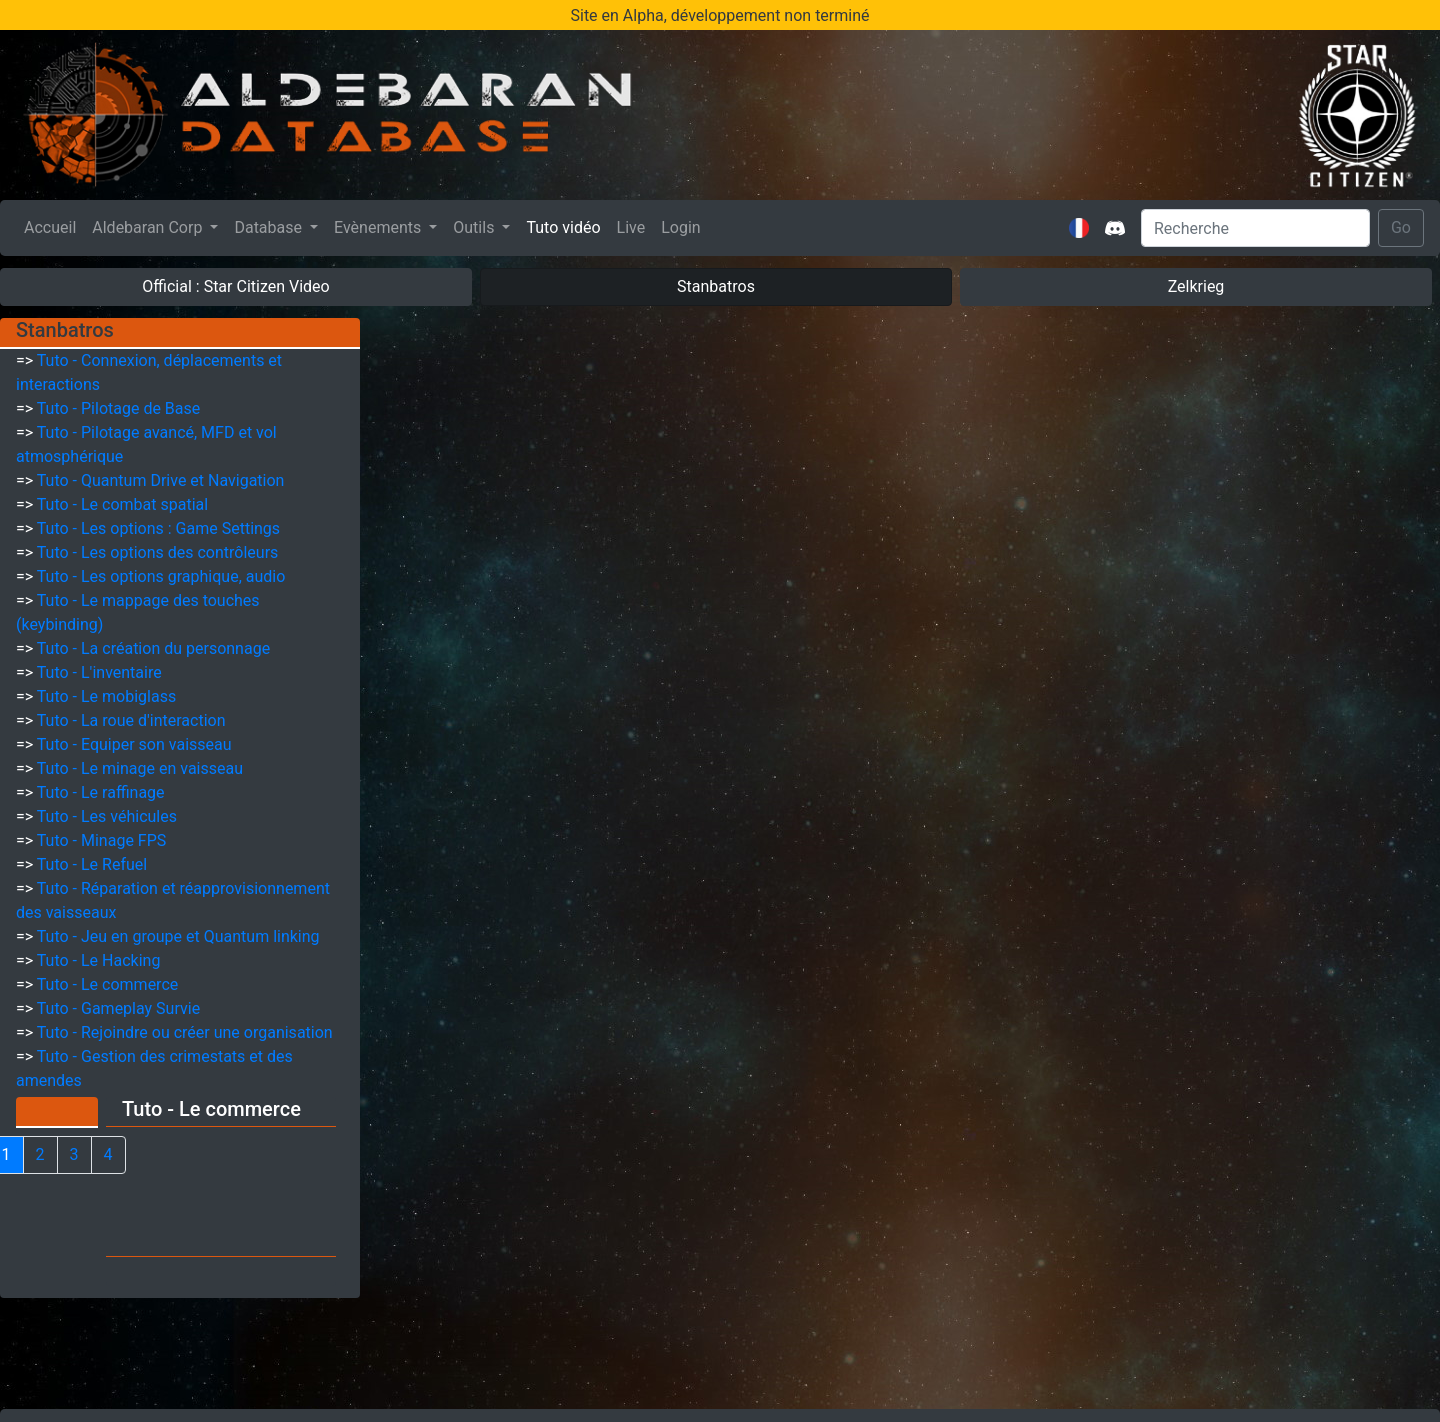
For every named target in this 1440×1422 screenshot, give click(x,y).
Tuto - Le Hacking (99, 960)
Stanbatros (716, 286)
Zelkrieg (1196, 286)
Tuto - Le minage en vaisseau (140, 768)
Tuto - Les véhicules (107, 816)
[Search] (1255, 228)
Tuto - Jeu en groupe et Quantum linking (178, 936)
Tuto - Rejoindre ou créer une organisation (185, 1032)
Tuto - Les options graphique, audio (161, 576)
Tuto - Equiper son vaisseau (134, 744)
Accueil (54, 226)
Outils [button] (475, 227)
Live (631, 227)
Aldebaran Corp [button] (149, 227)
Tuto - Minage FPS (101, 840)
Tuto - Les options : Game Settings (158, 528)
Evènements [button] (379, 227)
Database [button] (270, 227)
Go (1401, 227)
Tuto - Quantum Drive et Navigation (161, 480)
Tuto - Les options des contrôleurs (158, 552)
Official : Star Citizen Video (235, 286)
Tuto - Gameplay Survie (118, 1008)
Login (680, 227)
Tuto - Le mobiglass (106, 696)
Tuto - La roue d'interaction (131, 720)
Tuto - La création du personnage (153, 648)
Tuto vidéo (563, 227)
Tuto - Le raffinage (101, 792)
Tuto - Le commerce (107, 984)
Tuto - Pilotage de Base (118, 408)
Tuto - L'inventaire (99, 672)
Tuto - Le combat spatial (122, 504)
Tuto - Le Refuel (92, 864)
